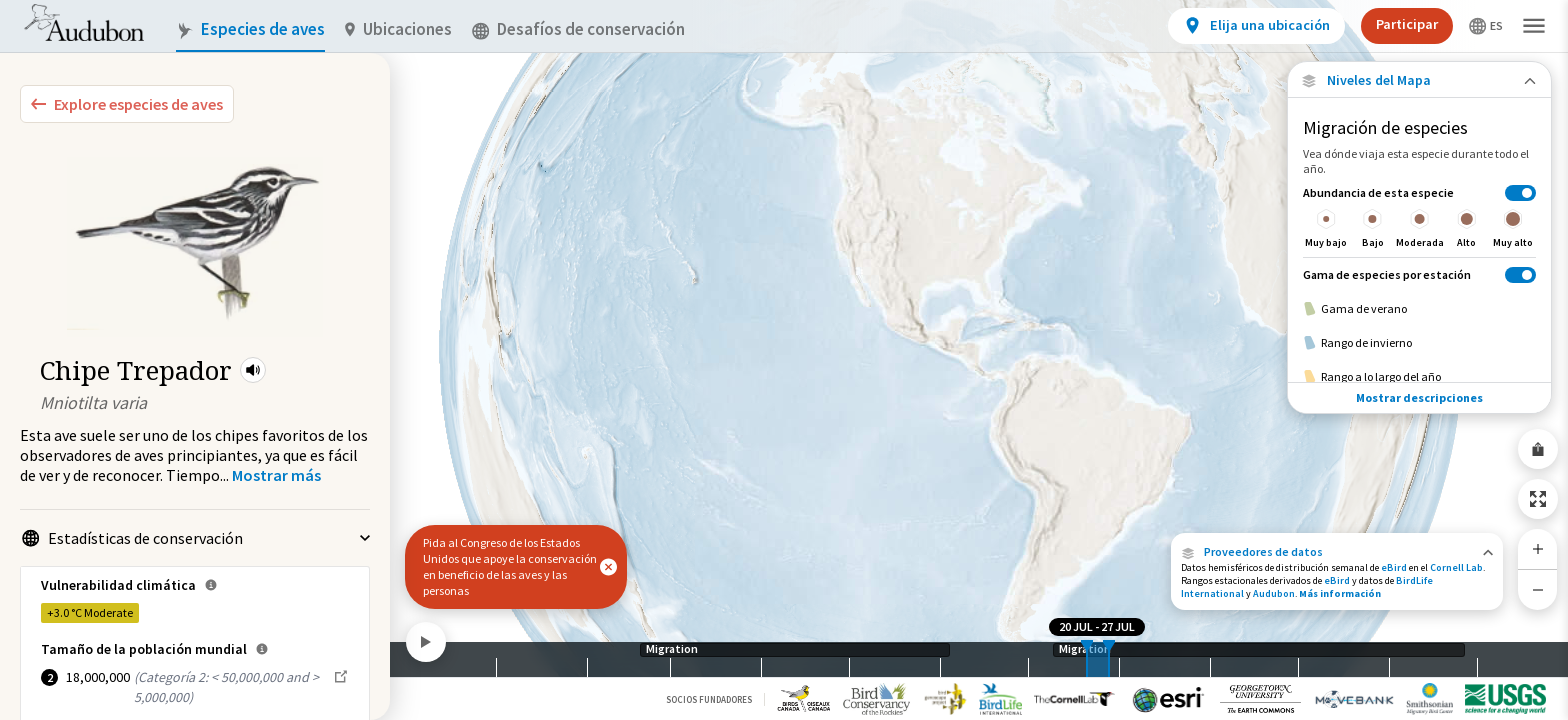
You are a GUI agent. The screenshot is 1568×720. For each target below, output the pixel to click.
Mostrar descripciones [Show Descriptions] (1419, 397)
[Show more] (276, 475)
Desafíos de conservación (578, 29)
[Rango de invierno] (1419, 343)
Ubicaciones (398, 29)
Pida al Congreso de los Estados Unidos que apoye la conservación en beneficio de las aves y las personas (510, 566)
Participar (1407, 24)
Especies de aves (250, 29)
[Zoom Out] (1538, 589)
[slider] (1087, 659)
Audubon (1274, 593)
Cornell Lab (1456, 567)
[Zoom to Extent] (1538, 499)
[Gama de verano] (1419, 309)
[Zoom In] (1538, 549)
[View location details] (1256, 26)
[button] (253, 370)
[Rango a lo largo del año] (1419, 377)
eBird (1394, 567)
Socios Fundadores (709, 699)
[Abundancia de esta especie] (1419, 216)
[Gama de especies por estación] (1419, 274)
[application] (784, 360)
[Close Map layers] (1419, 80)
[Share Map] (1538, 449)
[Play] (426, 642)
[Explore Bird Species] (127, 104)
